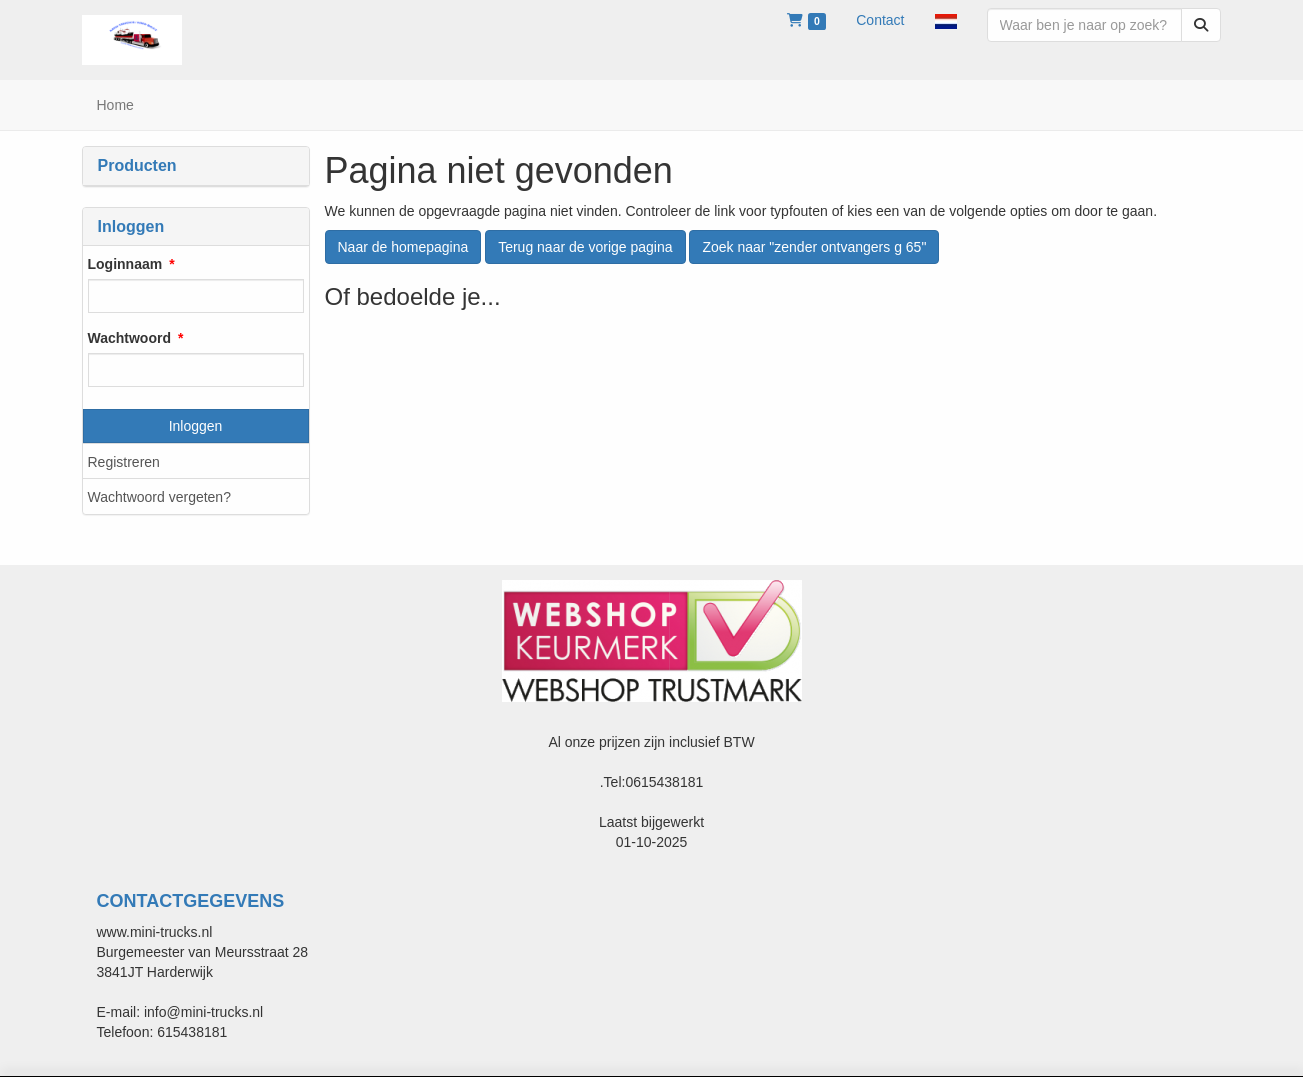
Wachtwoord (129, 338)
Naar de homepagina (403, 247)
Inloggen (196, 426)
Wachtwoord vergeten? (159, 497)
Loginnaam (125, 264)
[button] (946, 20)
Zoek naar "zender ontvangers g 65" (814, 247)
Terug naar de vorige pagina (585, 247)
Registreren (124, 462)
